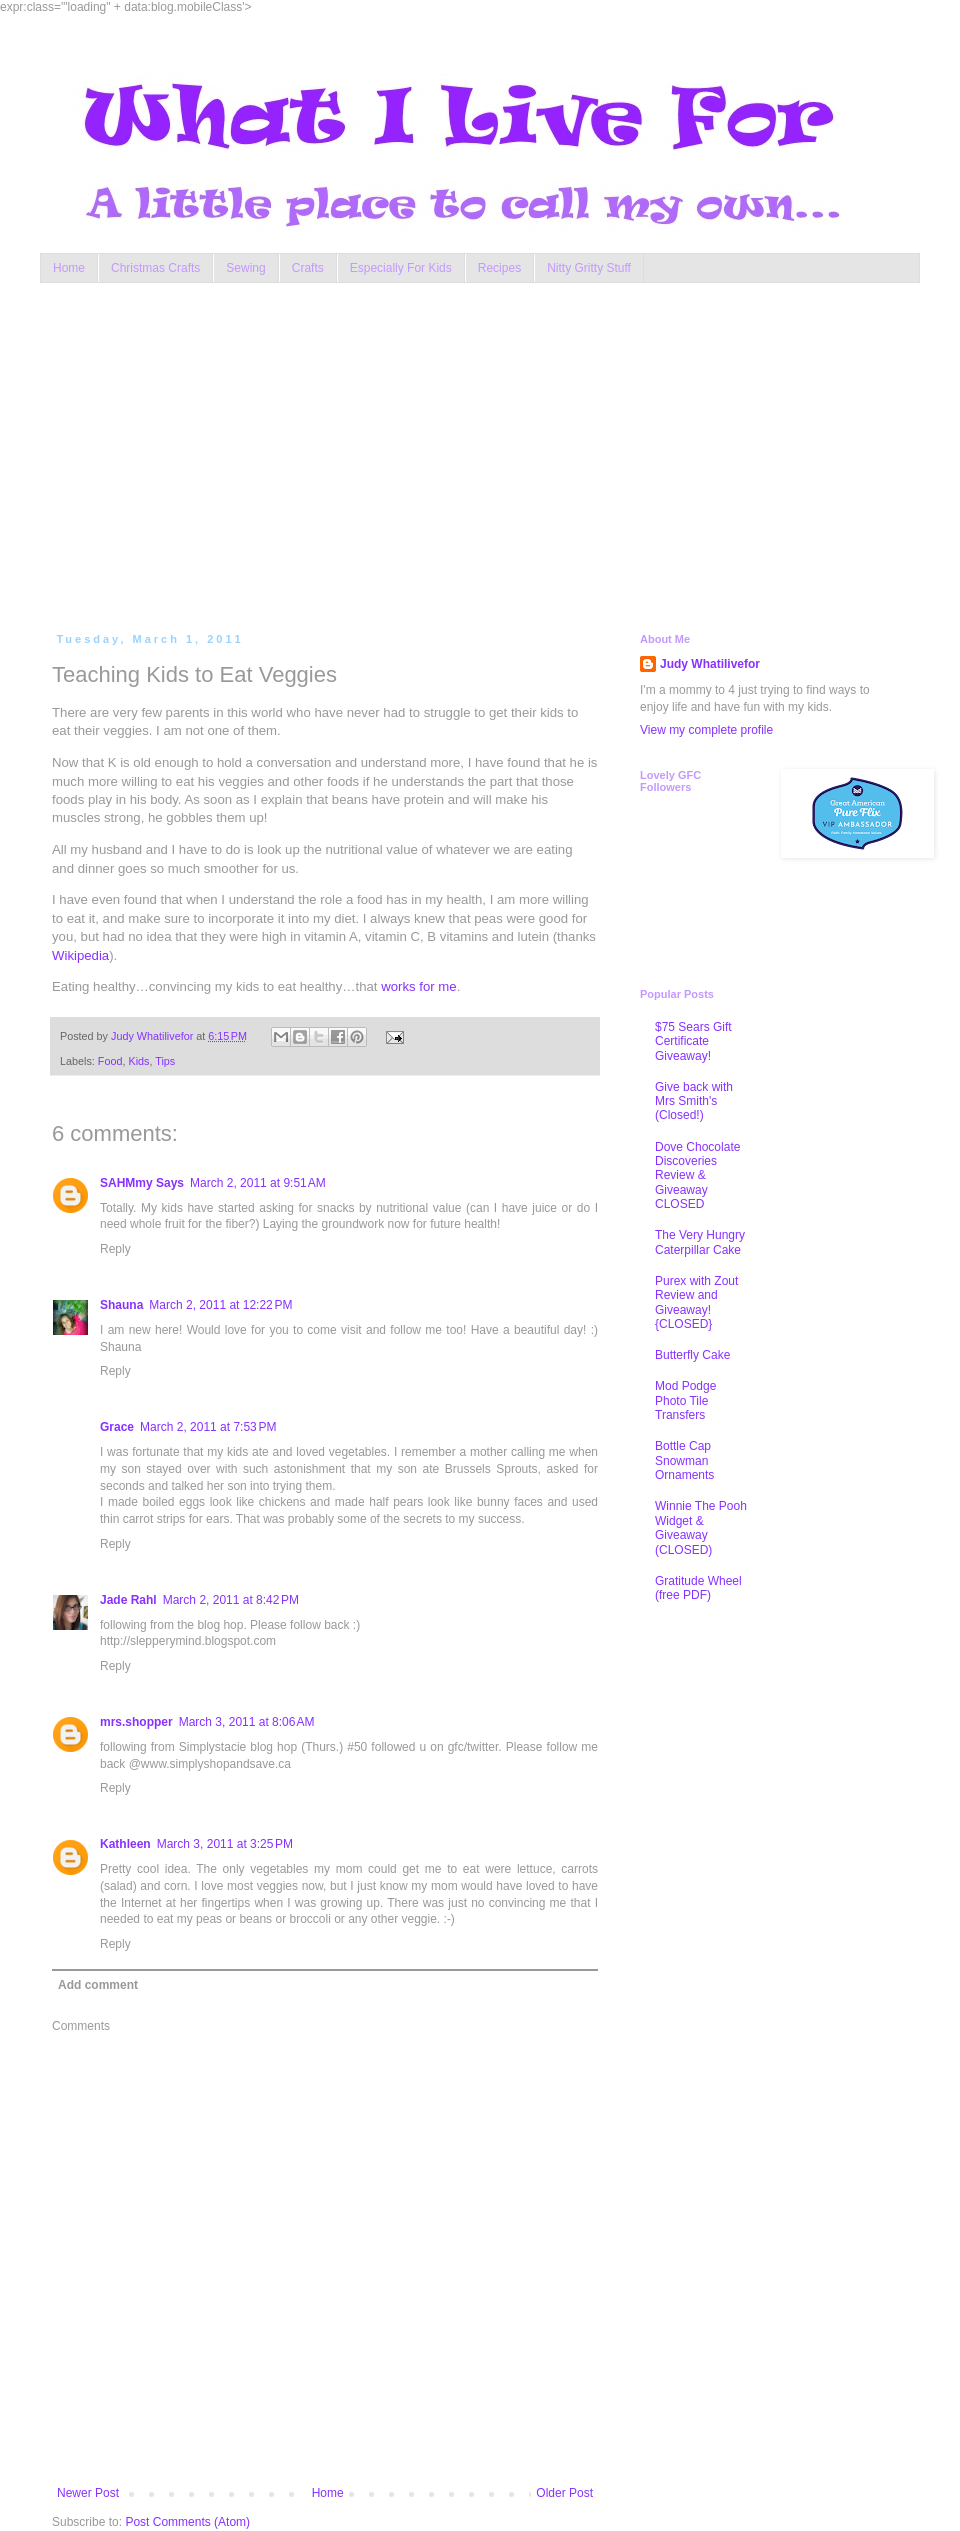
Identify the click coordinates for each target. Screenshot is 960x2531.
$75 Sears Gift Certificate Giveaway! (693, 1041)
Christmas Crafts (155, 268)
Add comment (98, 1985)
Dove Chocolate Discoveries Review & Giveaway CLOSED (697, 1176)
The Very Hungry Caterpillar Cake (700, 1242)
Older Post (564, 2493)
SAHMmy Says (142, 1183)
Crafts (308, 268)
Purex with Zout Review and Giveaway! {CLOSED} (696, 1302)
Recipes (499, 268)
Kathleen (125, 1844)
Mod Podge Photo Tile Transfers (685, 1400)
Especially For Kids (401, 268)
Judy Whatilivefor (710, 664)
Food (110, 1061)
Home (69, 268)
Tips (165, 1061)
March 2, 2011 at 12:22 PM (220, 1305)
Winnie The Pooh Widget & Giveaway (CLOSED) (701, 1527)
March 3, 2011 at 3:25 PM (225, 1844)
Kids (138, 1061)
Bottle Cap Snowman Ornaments (684, 1460)
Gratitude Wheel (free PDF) (698, 1588)
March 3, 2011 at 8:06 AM (247, 1722)
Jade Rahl (128, 1600)
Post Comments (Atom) (187, 2522)
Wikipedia (80, 955)
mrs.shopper (136, 1722)
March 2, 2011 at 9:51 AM (258, 1183)
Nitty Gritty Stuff (589, 268)
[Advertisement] (391, 453)
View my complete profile (706, 730)
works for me (418, 986)
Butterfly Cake (692, 1355)
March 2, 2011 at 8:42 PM (231, 1600)
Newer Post (88, 2493)
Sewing (245, 268)
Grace (117, 1427)
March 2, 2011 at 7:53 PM (208, 1427)
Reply (115, 1249)
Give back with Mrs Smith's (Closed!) (694, 1101)
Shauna (121, 1305)
